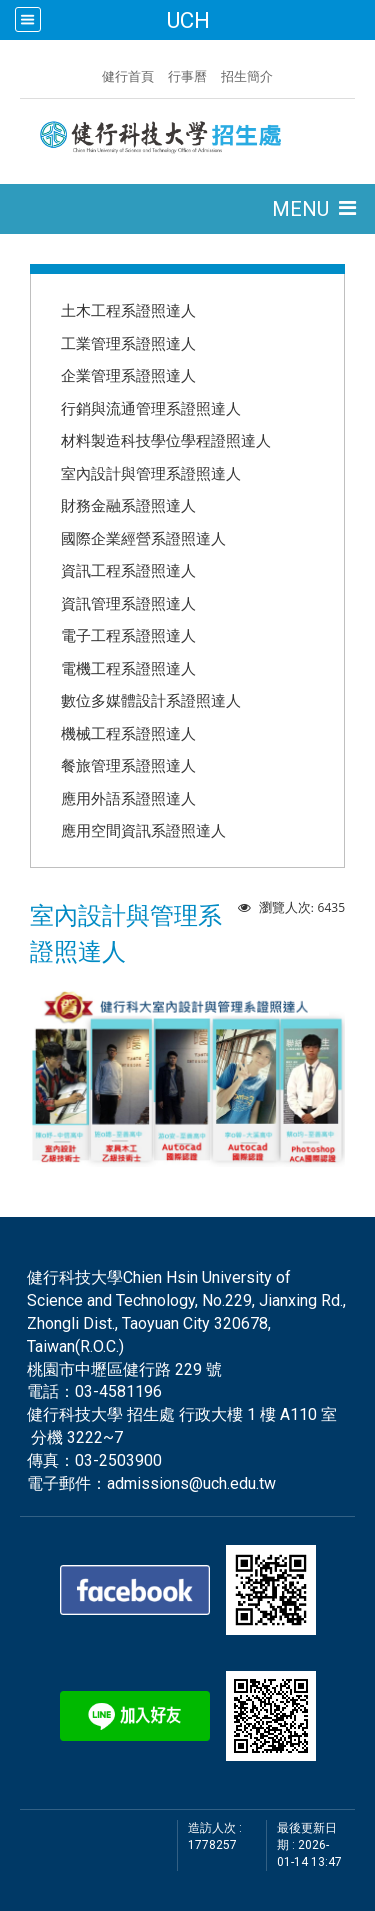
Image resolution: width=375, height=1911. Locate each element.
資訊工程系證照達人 (128, 570)
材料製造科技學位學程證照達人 (166, 440)
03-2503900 (118, 1460)
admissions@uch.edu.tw (191, 1483)
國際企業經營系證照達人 (143, 538)
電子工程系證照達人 (128, 635)
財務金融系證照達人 (128, 505)
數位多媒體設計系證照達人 (151, 700)
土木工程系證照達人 (128, 310)
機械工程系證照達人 (128, 733)
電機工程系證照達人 (128, 668)
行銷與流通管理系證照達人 (151, 408)
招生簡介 (247, 76)
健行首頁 (128, 76)
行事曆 (187, 76)
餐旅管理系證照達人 (128, 765)
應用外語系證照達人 (128, 798)
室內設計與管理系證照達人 (151, 473)
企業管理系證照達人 (128, 375)
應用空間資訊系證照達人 (143, 830)
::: (92, 74)
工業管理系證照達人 (128, 343)
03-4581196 (118, 1391)
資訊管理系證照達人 (128, 603)
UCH (188, 20)
